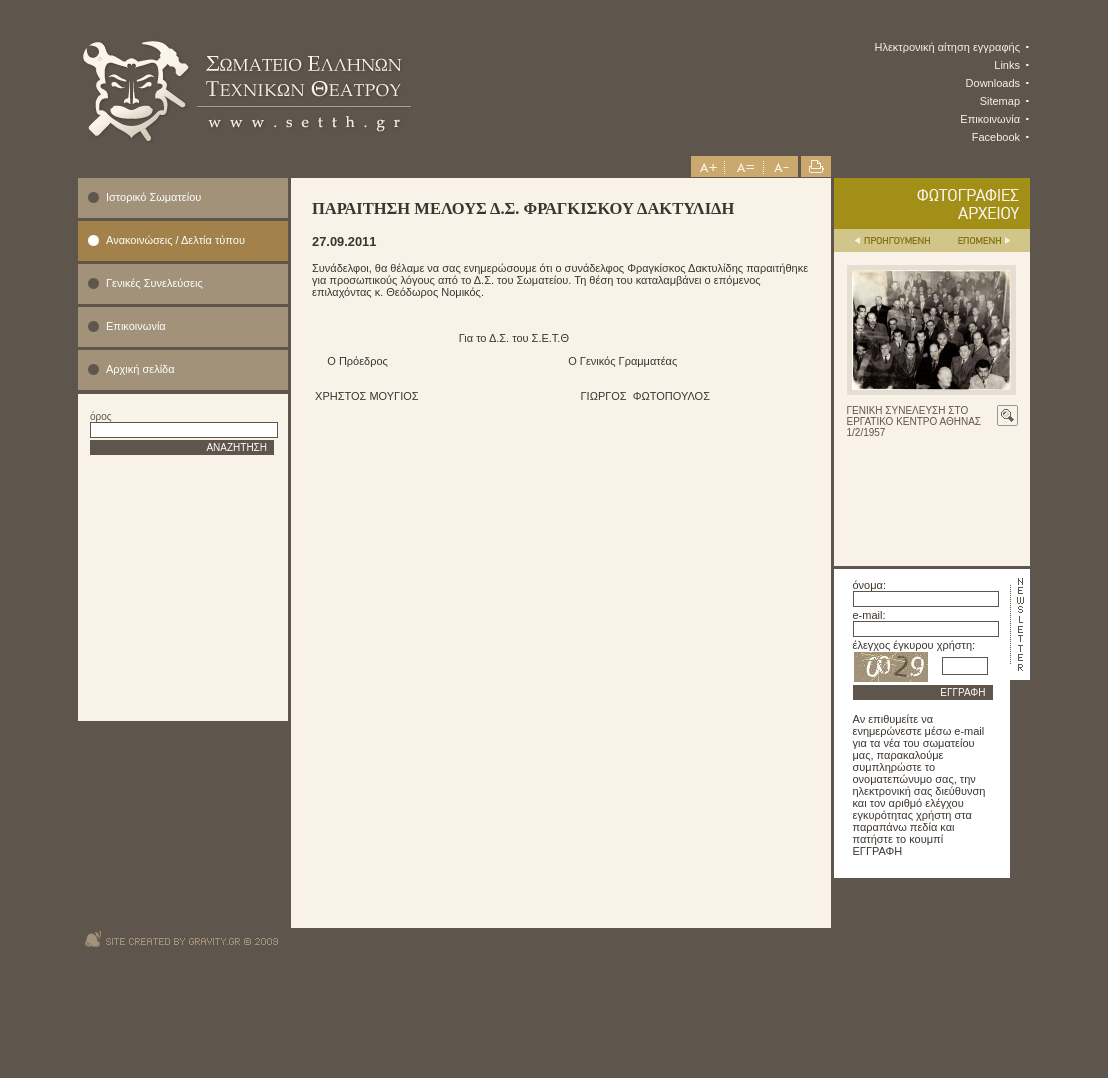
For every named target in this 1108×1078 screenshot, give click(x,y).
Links (1007, 65)
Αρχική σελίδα (140, 369)
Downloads (993, 83)
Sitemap (1000, 101)
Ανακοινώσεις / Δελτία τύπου (175, 240)
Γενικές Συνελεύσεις (154, 283)
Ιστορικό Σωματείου (153, 197)
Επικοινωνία (990, 119)
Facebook (996, 137)
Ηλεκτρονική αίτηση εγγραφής (948, 47)
